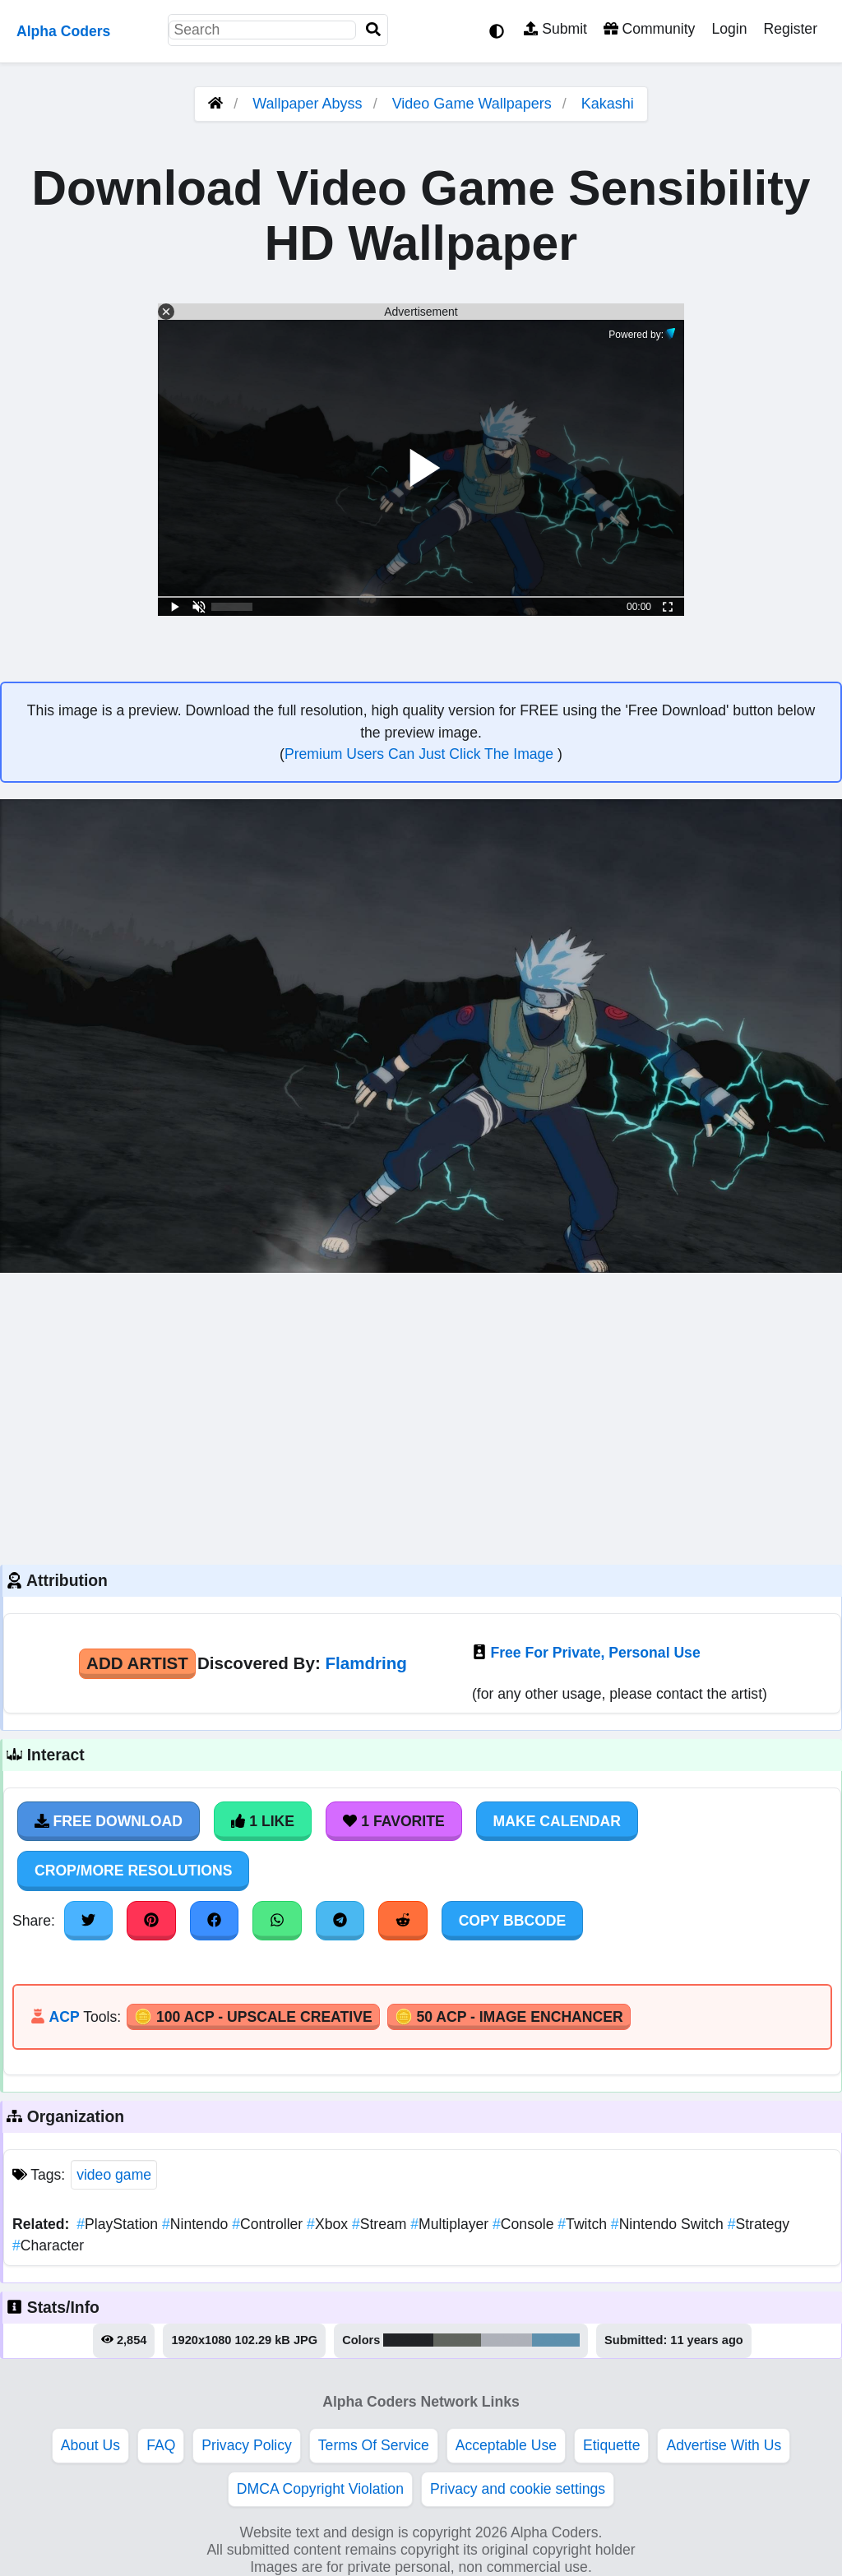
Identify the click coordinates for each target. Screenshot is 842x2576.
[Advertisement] (421, 1417)
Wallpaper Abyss (307, 103)
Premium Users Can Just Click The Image (421, 754)
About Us (90, 2445)
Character (48, 2245)
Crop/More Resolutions (133, 1870)
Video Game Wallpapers (474, 103)
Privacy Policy (246, 2445)
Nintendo (197, 2224)
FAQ (160, 2445)
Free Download (109, 1821)
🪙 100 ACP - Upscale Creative (253, 2017)
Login (729, 29)
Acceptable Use (506, 2445)
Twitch (584, 2224)
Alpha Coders (63, 31)
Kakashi (607, 103)
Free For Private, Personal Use (595, 1652)
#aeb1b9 (506, 2340)
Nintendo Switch (669, 2224)
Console (525, 2224)
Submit (555, 29)
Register (790, 29)
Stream (381, 2224)
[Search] (373, 30)
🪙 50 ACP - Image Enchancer (509, 2017)
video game (113, 2175)
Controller (269, 2224)
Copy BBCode (513, 1920)
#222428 (408, 2340)
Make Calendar (557, 1821)
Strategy (758, 2224)
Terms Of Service (373, 2445)
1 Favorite (394, 1821)
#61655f (457, 2340)
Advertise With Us (723, 2445)
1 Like (262, 1821)
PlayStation (119, 2224)
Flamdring (365, 1662)
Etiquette (611, 2445)
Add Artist (137, 1662)
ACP (64, 2017)
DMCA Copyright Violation (320, 2489)
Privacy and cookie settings (517, 2489)
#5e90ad (556, 2340)
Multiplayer (451, 2224)
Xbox (329, 2224)
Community (649, 29)
